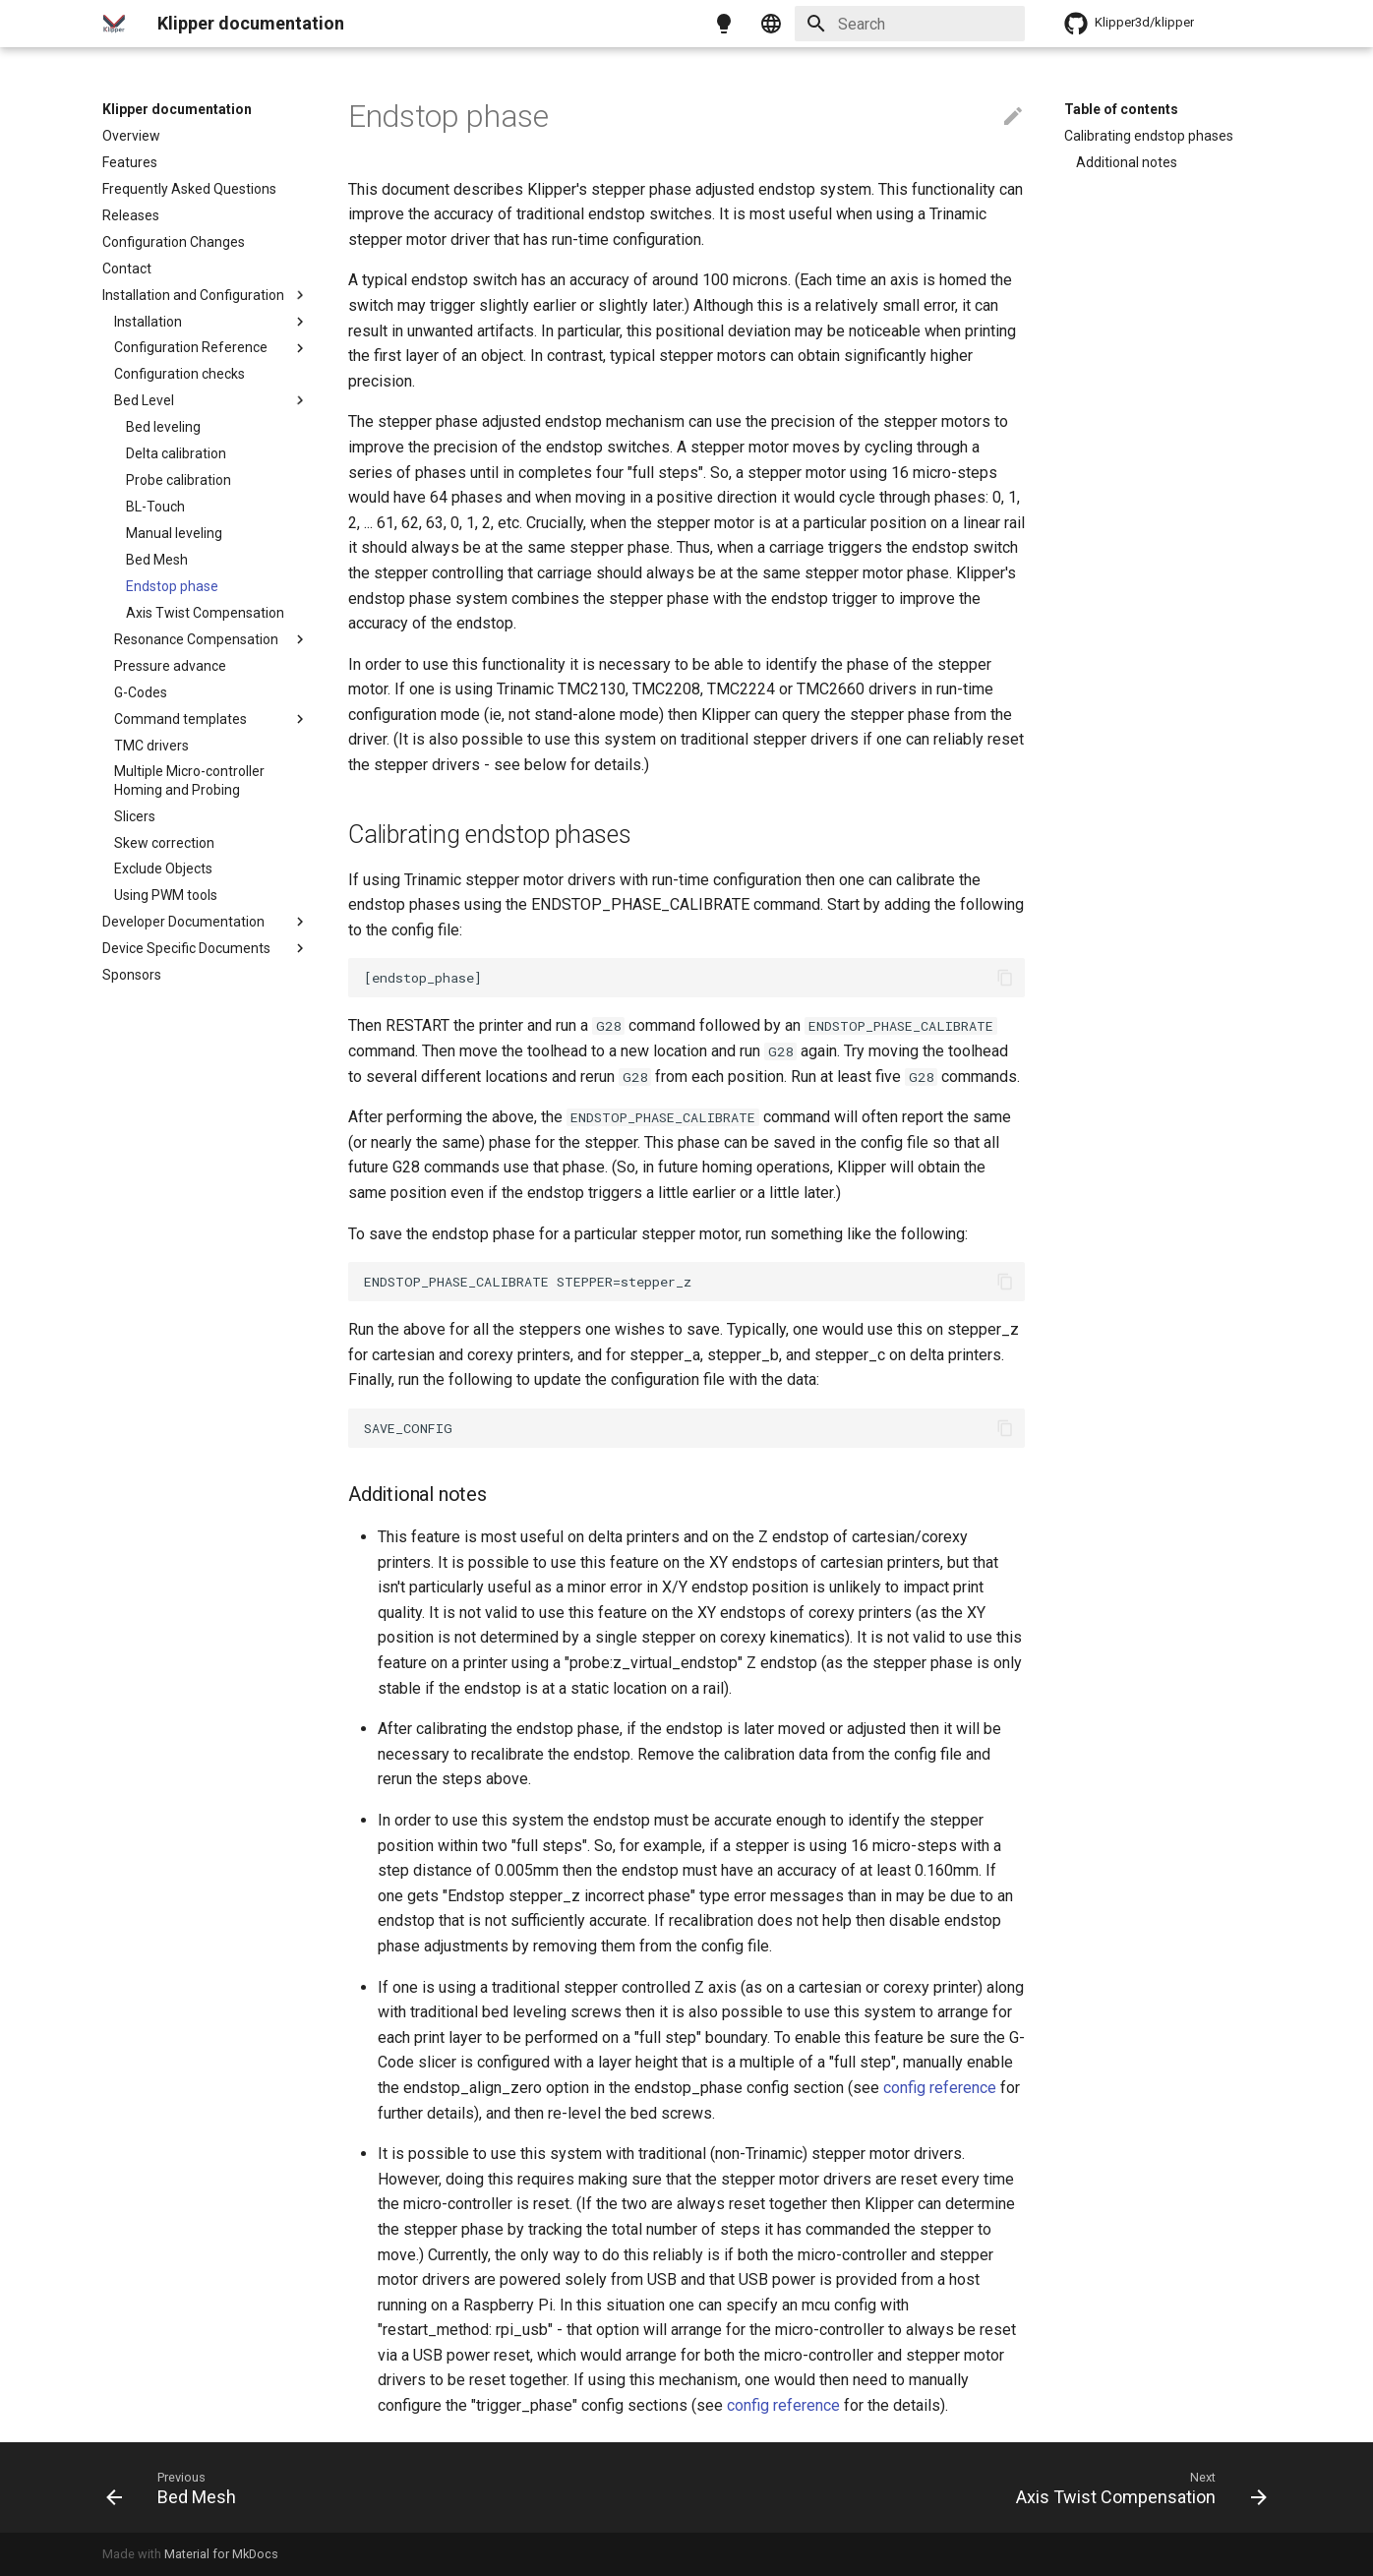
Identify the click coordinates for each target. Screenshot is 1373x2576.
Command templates (211, 719)
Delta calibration (176, 453)
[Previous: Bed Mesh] (177, 2487)
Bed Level (211, 400)
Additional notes (1126, 162)
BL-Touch (155, 506)
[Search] (910, 23)
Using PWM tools (165, 895)
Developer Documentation (205, 921)
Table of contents (1121, 109)
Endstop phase (172, 586)
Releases (130, 215)
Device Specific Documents (205, 948)
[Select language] (771, 23)
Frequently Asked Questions (189, 189)
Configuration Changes (173, 242)
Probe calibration (178, 480)
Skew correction (164, 843)
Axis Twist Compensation (205, 613)
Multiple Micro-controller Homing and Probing (189, 780)
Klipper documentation (177, 109)
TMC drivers (151, 745)
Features (129, 162)
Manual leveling (174, 533)
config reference (939, 2087)
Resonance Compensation (211, 639)
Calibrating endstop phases (1148, 136)
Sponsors (131, 975)
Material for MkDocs (221, 2553)
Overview (131, 136)
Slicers (134, 816)
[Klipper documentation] (114, 23)
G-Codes (140, 692)
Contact (126, 268)
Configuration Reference (211, 348)
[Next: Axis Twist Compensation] (1135, 2487)
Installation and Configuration (205, 295)
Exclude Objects (163, 868)
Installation (211, 321)
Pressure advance (170, 666)
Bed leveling (163, 427)
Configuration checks (179, 374)
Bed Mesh (157, 560)
